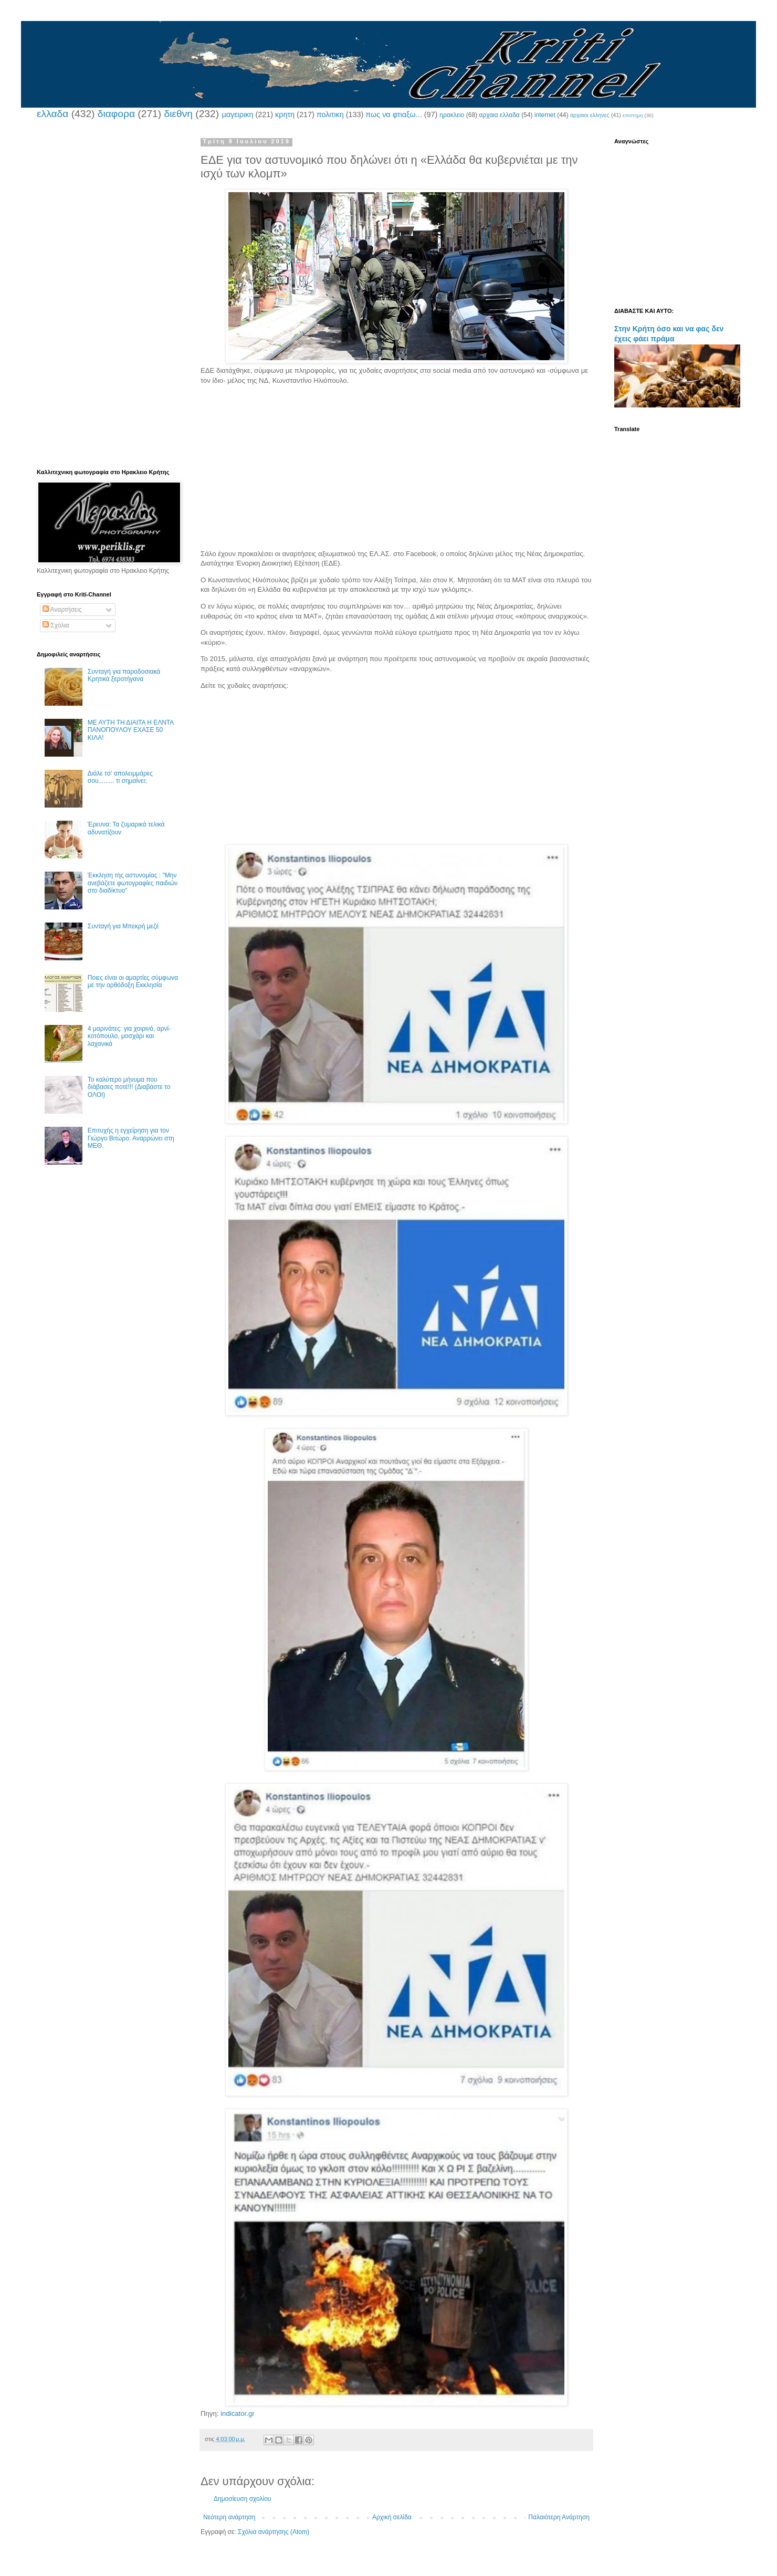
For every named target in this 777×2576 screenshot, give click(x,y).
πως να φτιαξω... (393, 114)
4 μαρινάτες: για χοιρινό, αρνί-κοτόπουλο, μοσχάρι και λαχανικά (129, 1036)
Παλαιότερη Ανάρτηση (559, 2517)
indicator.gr (237, 2413)
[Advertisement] (396, 475)
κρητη (285, 114)
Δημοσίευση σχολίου (242, 2498)
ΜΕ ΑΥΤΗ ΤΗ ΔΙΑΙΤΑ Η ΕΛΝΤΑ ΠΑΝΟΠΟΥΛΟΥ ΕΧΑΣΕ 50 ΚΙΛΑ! (131, 730)
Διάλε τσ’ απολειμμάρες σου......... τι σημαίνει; (120, 777)
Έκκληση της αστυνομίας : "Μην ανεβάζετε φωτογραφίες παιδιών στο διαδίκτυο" (133, 883)
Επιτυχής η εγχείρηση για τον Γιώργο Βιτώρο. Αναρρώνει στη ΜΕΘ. (131, 1138)
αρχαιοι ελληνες (590, 115)
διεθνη (178, 113)
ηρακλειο (451, 115)
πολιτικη (330, 114)
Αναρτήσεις (62, 609)
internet (544, 115)
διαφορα (116, 113)
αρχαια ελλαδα (499, 115)
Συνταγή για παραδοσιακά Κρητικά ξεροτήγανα (124, 675)
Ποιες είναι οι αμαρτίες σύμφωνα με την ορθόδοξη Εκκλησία (133, 981)
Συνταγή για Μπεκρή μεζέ (123, 926)
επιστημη (633, 115)
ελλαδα (52, 113)
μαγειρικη (237, 114)
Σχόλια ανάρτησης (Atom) (273, 2532)
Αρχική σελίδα (392, 2517)
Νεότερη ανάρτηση (229, 2517)
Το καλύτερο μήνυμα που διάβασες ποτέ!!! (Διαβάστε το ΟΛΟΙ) (129, 1087)
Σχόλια (56, 625)
